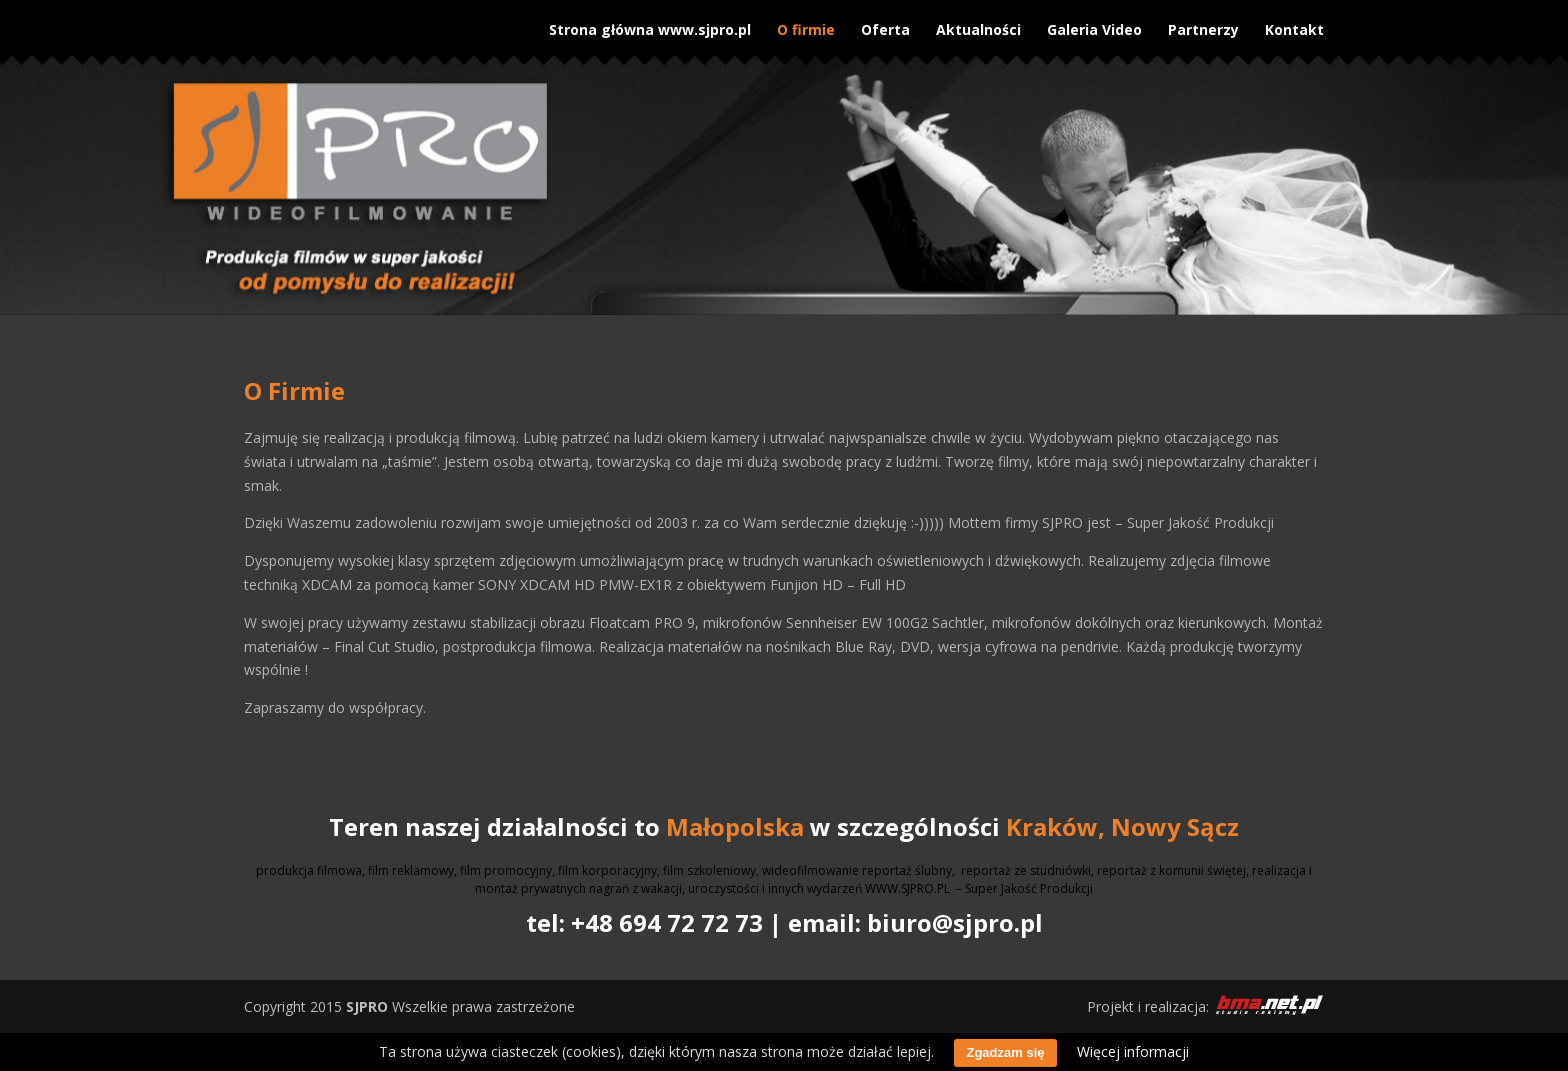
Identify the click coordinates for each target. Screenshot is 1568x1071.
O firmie (806, 23)
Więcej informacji (1133, 1051)
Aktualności (978, 23)
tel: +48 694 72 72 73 (644, 922)
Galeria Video (1094, 23)
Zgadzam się (1005, 1052)
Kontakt (1294, 23)
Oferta (885, 23)
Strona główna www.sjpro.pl (650, 23)
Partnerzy (1203, 23)
